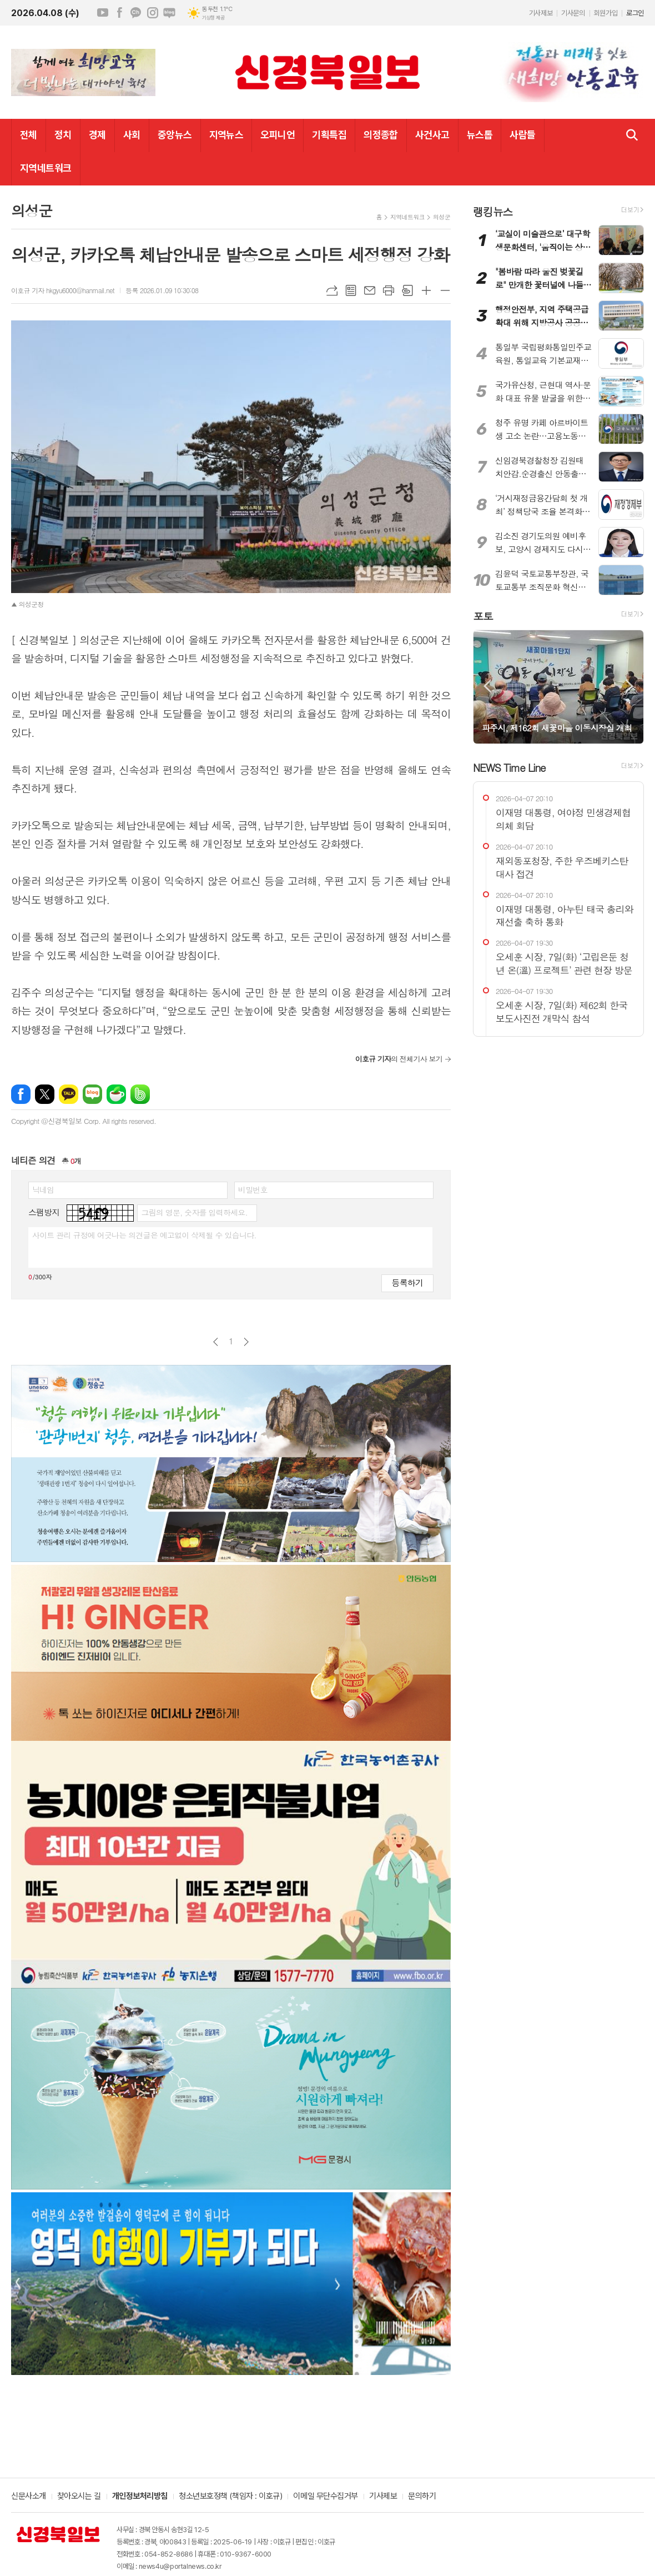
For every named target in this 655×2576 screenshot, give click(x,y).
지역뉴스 (226, 134)
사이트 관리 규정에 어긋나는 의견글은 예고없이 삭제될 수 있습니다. (144, 1235)
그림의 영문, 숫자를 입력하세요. (194, 1212)
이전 (215, 1341)
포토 (483, 615)
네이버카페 (116, 1094)
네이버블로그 (169, 12)
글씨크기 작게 (445, 290)
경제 (97, 134)
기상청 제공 (213, 18)
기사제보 (540, 13)
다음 (246, 1341)
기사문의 (573, 13)
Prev (487, 686)
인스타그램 (152, 12)
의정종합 (381, 134)
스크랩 (407, 290)
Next (630, 686)
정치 (63, 134)
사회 (131, 134)
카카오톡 (68, 1094)
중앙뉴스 (175, 134)
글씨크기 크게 (426, 290)
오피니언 (277, 134)
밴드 (140, 1094)
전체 (28, 134)
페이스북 (119, 12)
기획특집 (329, 134)
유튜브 (102, 12)
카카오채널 (136, 12)
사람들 (522, 134)
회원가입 (605, 13)
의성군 (441, 217)
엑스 (44, 1094)
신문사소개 (28, 2496)
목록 (350, 290)
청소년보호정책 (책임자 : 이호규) (230, 2496)
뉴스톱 (479, 134)
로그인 (635, 13)
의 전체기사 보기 (398, 1058)
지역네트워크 (46, 168)
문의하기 (422, 2496)
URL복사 (331, 290)
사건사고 (432, 134)
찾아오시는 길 (79, 2496)
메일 (369, 290)
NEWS (509, 767)
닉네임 (43, 1189)
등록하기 (407, 1282)
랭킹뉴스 (492, 211)
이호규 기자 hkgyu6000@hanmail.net (62, 290)
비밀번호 (253, 1189)
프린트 (388, 290)
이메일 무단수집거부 (325, 2496)
